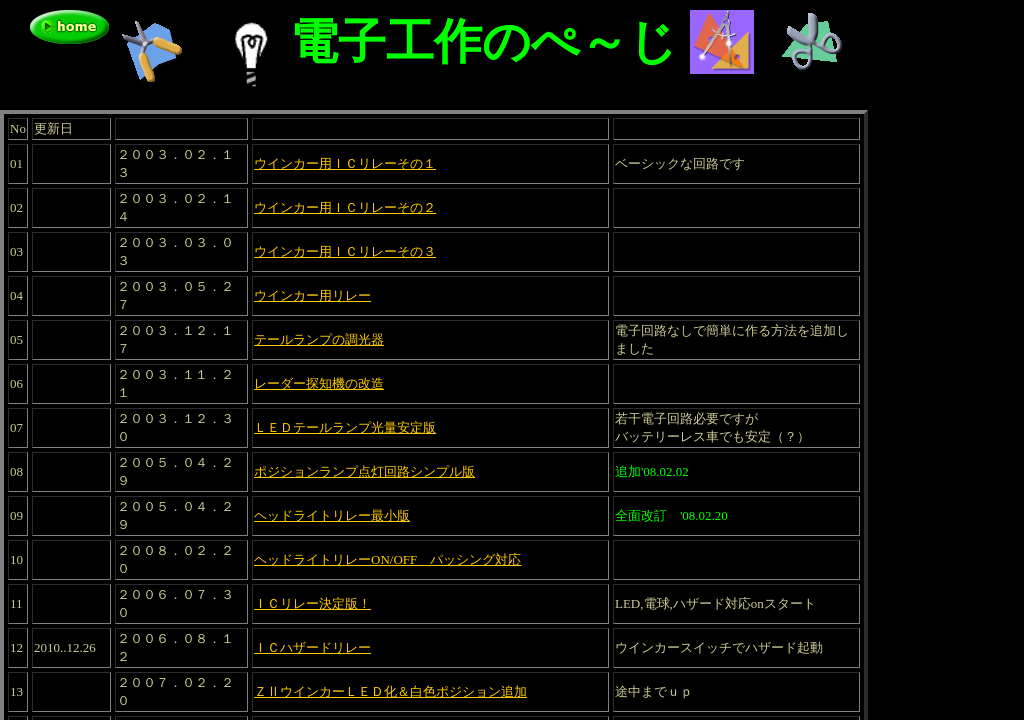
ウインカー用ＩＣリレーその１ (345, 163)
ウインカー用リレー (312, 295)
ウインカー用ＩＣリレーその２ (345, 207)
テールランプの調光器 (319, 339)
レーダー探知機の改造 (319, 383)
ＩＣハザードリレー (312, 647)
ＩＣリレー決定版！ (312, 603)
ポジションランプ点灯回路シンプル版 (364, 471)
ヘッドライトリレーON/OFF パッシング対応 (387, 559)
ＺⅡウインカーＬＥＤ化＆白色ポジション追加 (390, 691)
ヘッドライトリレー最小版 (332, 515)
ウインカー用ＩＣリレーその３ (345, 251)
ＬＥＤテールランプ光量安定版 (345, 427)
